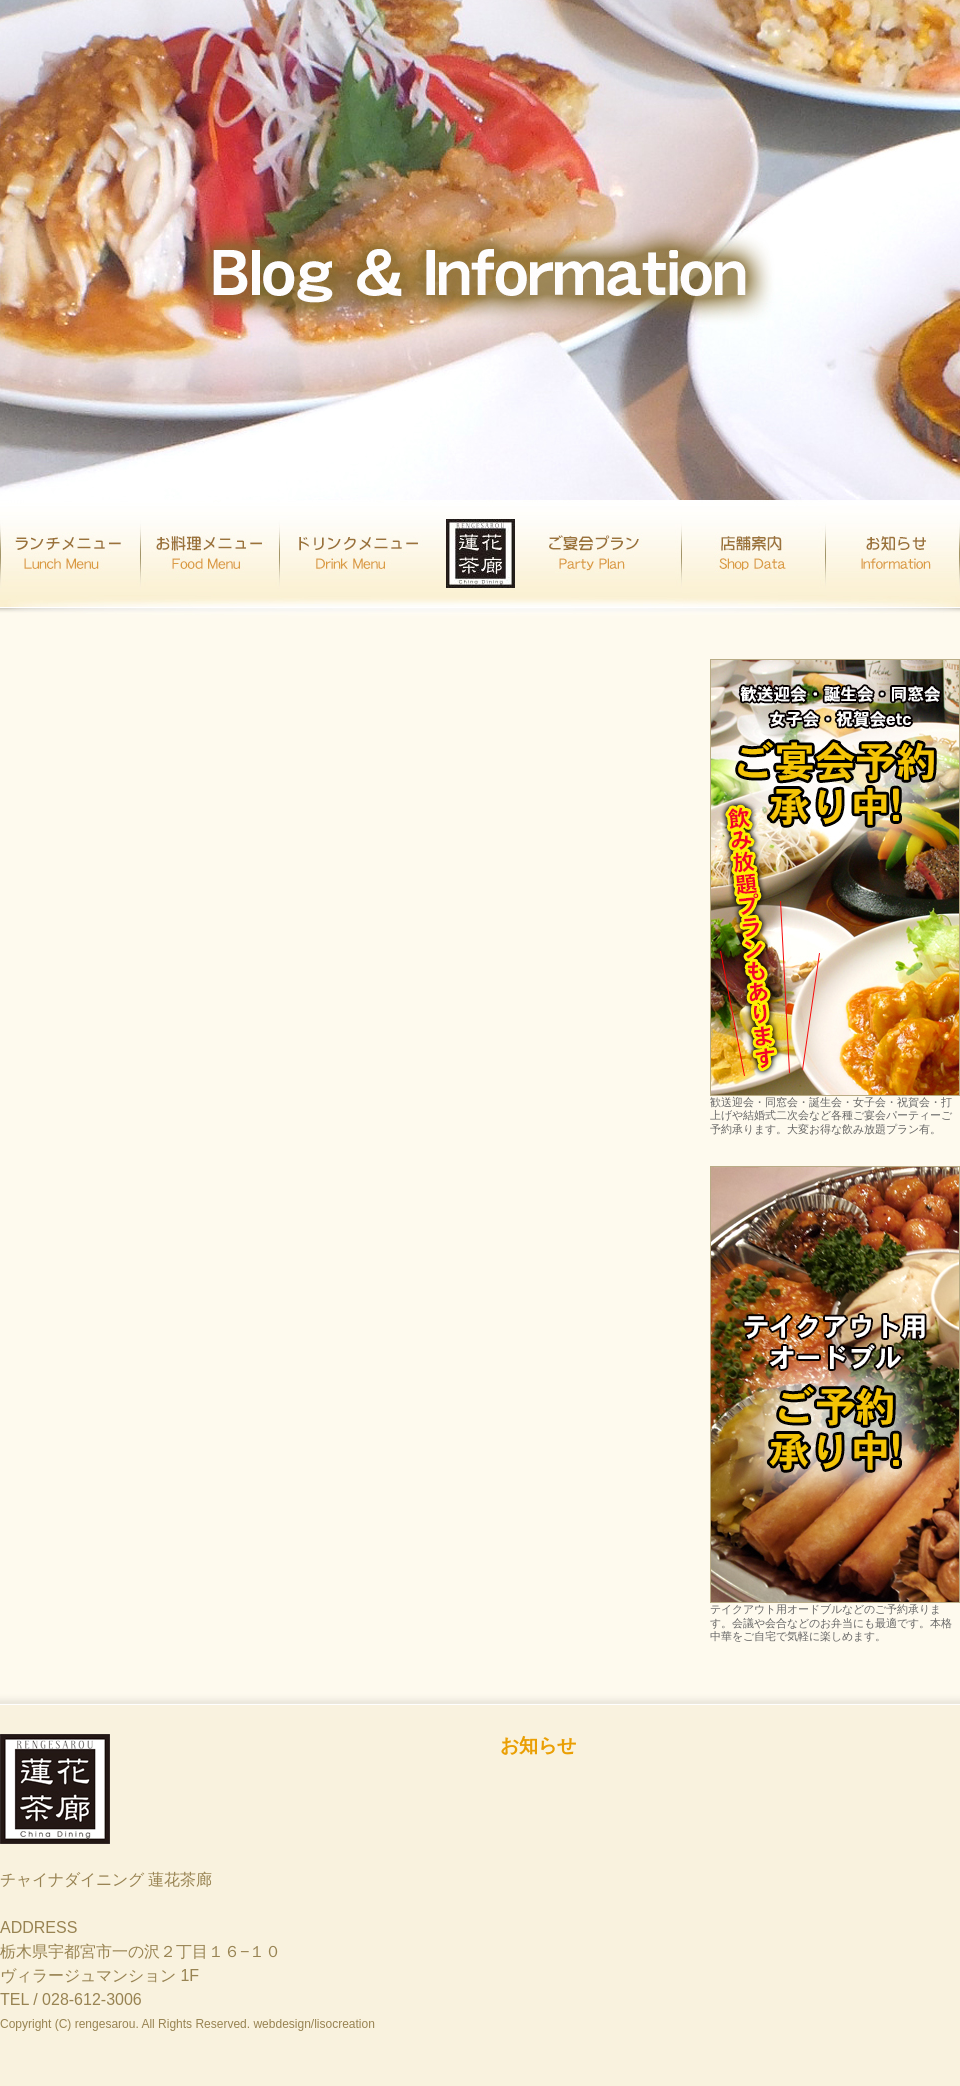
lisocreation (344, 2024)
